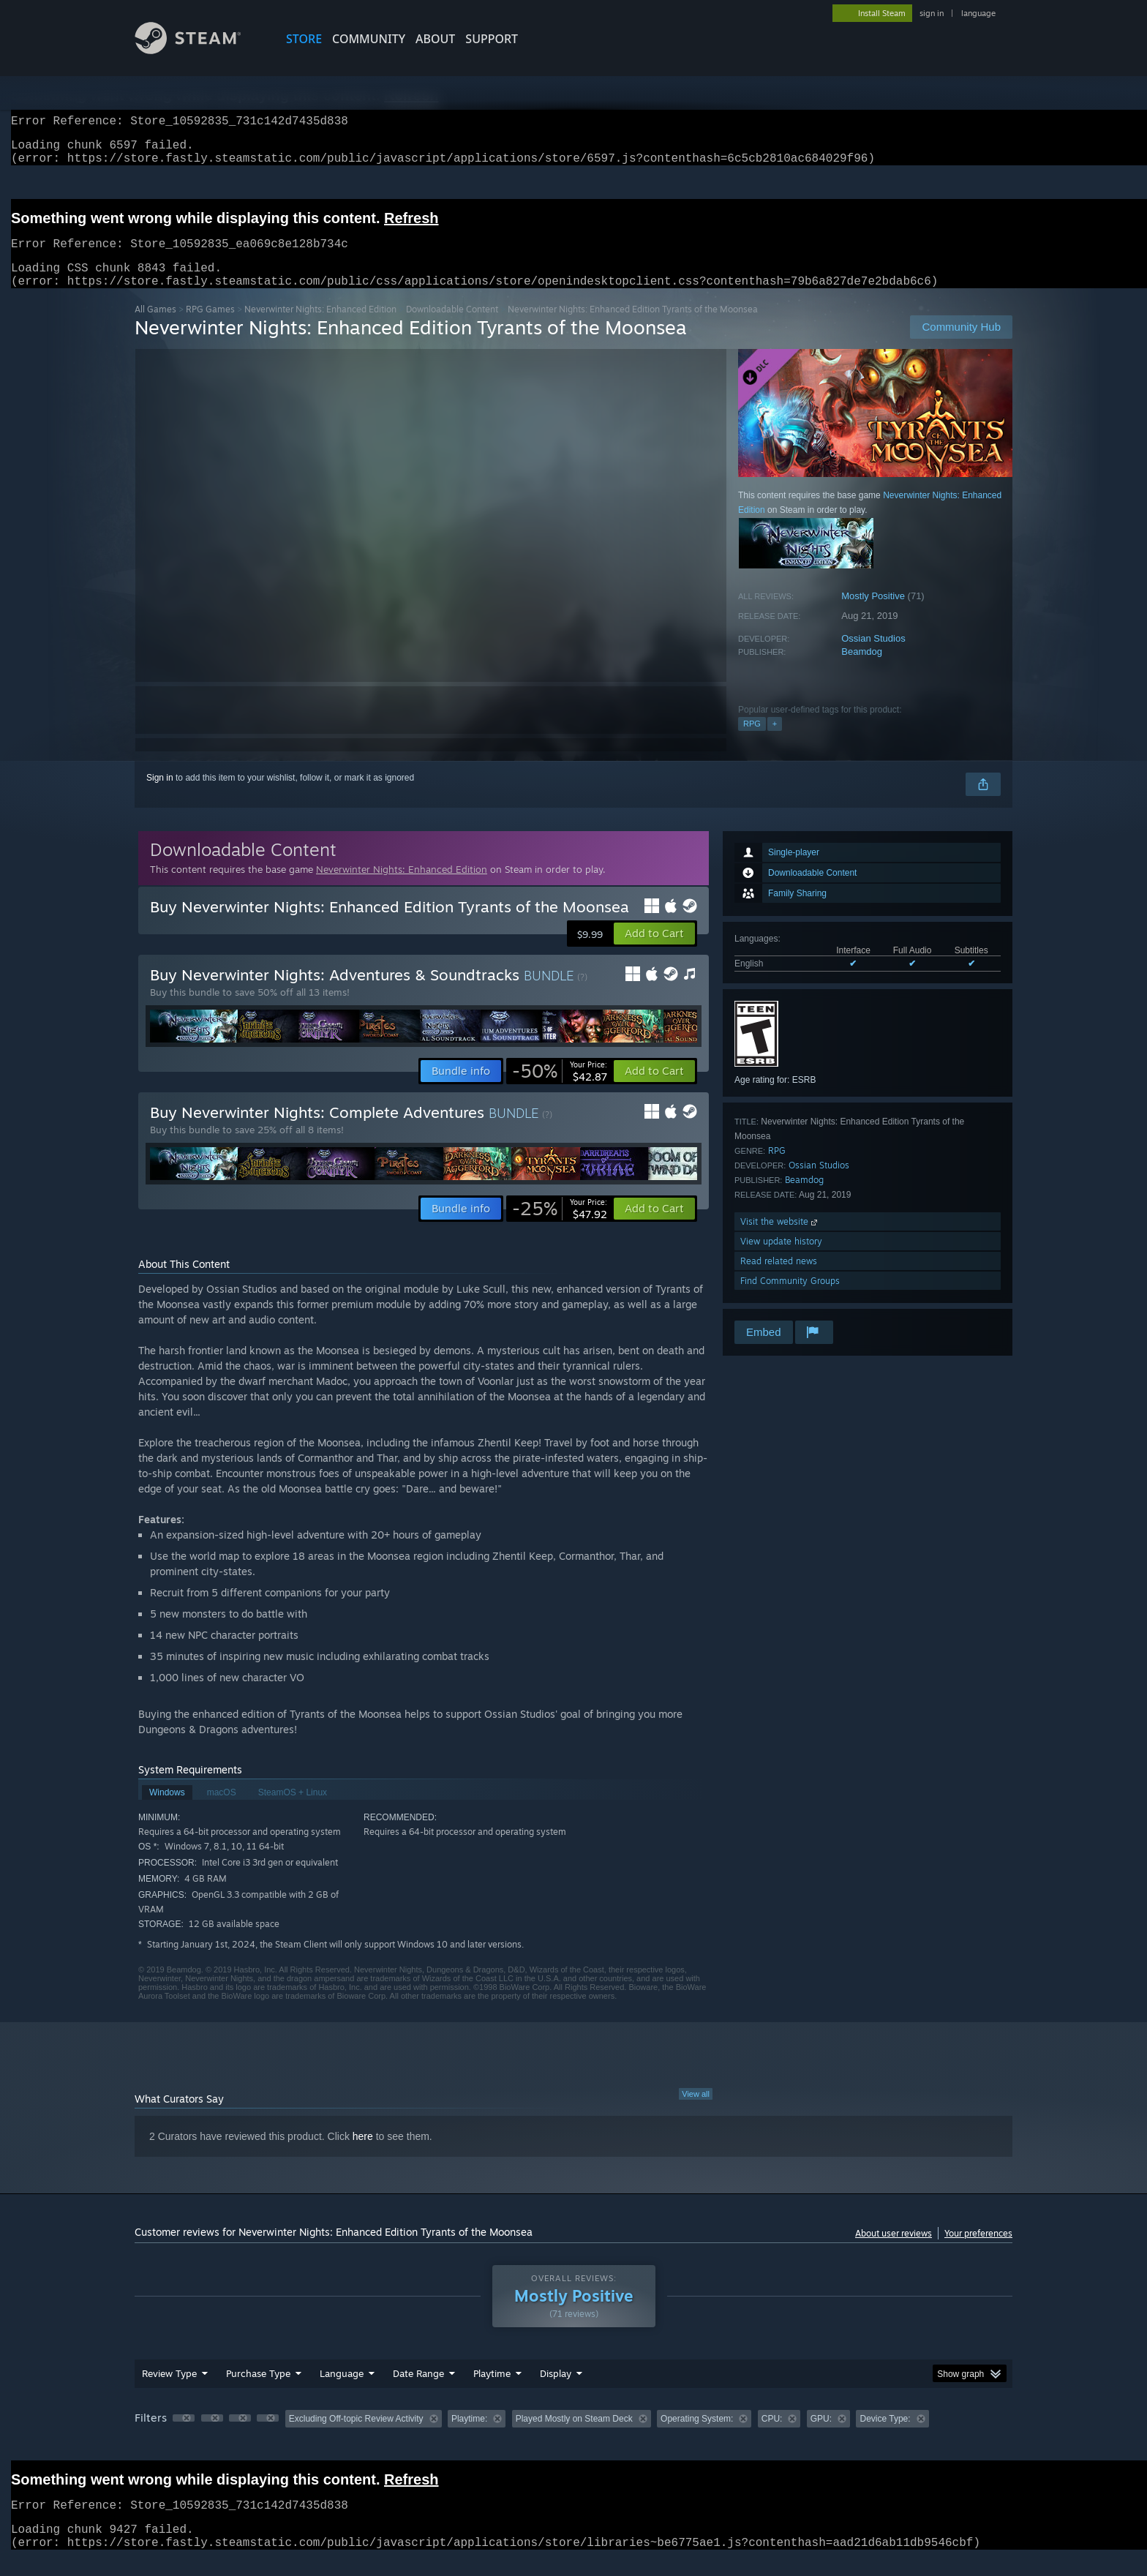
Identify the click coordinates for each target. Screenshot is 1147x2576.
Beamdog (861, 669)
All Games (155, 326)
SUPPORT (491, 39)
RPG (752, 741)
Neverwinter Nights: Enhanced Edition (320, 326)
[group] (573, 2437)
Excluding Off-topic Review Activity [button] (356, 2436)
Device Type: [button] (885, 2436)
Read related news (778, 1278)
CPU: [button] (772, 2436)
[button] (654, 951)
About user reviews (893, 2250)
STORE (304, 39)
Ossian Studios (873, 655)
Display (555, 2391)
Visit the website (780, 1238)
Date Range (418, 2391)
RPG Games (210, 326)
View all (696, 2111)
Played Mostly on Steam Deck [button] (574, 2436)
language (978, 13)
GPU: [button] (821, 2436)
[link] (560, 1088)
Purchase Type (258, 2391)
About (435, 39)
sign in (932, 13)
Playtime (492, 2391)
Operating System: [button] (697, 2436)
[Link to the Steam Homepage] (199, 50)
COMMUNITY (368, 39)
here (363, 2154)
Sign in (159, 795)
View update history (781, 1258)
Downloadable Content (452, 326)
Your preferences (978, 2250)
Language (342, 2391)
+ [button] (774, 741)
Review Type (169, 2391)
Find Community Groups (790, 1298)
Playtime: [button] (469, 2436)
